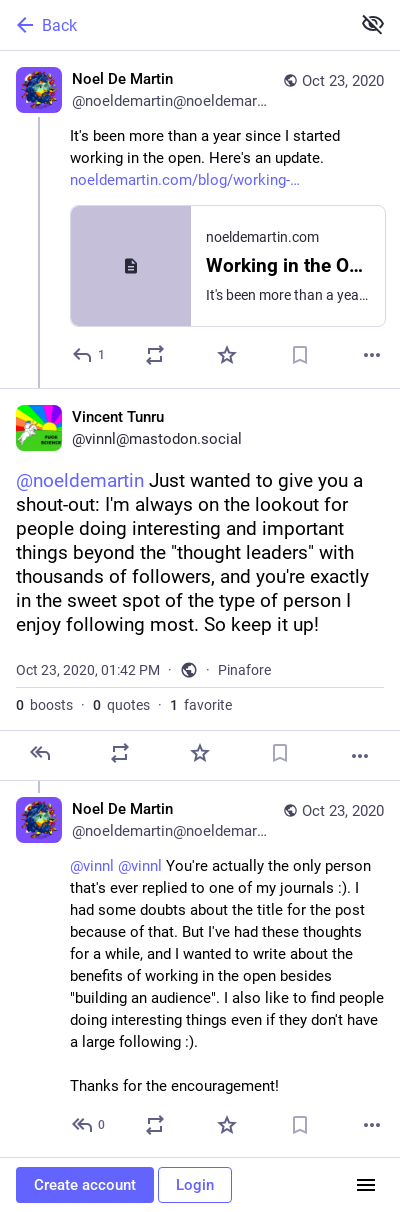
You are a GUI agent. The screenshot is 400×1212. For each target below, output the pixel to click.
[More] (372, 355)
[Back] (173, 25)
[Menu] (366, 1185)
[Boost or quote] (155, 355)
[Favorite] (227, 355)
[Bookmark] (300, 355)
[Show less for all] (373, 24)
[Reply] (89, 355)
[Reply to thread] (89, 1125)
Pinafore (244, 670)
